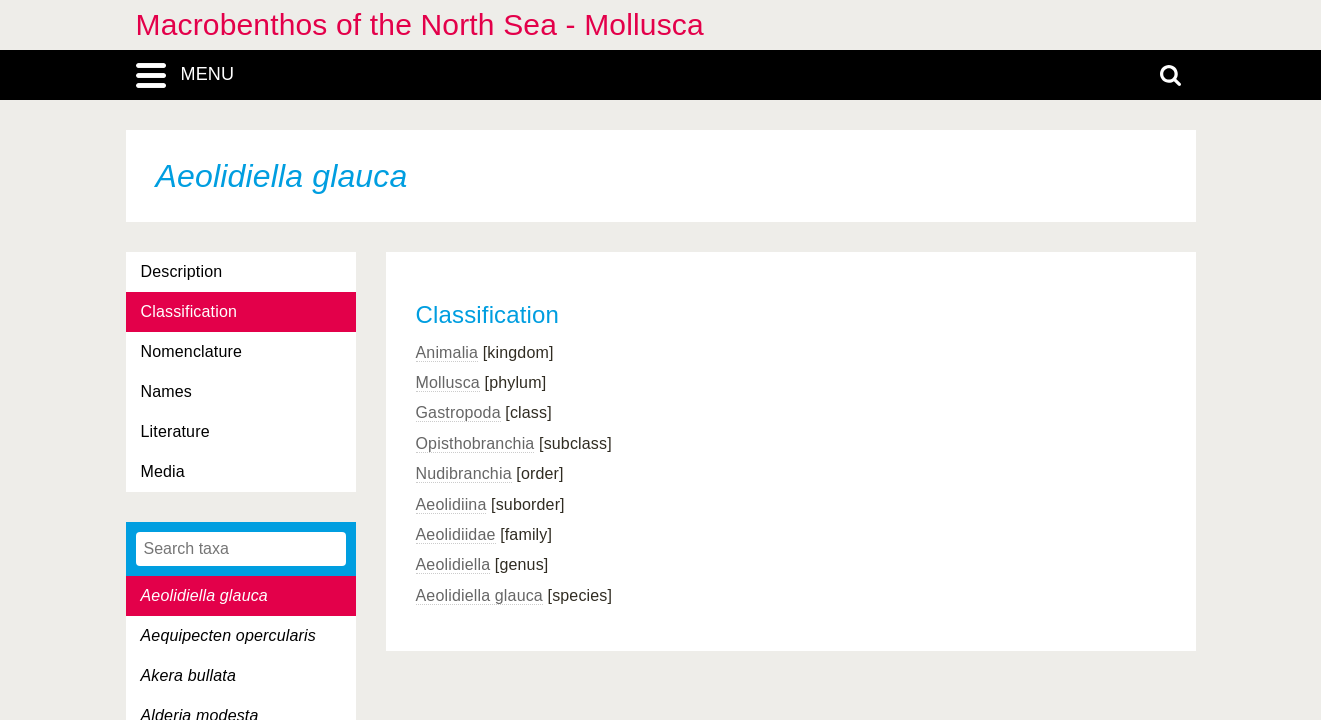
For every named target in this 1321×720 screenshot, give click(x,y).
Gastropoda (458, 412)
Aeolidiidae (456, 534)
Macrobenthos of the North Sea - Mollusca (420, 24)
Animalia (447, 352)
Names (166, 391)
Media (163, 471)
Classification (189, 311)
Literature (175, 431)
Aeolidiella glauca (479, 595)
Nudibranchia (464, 473)
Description (182, 271)
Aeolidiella (453, 564)
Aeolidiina (451, 504)
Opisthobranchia (475, 443)
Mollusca (448, 382)
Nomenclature (192, 351)
